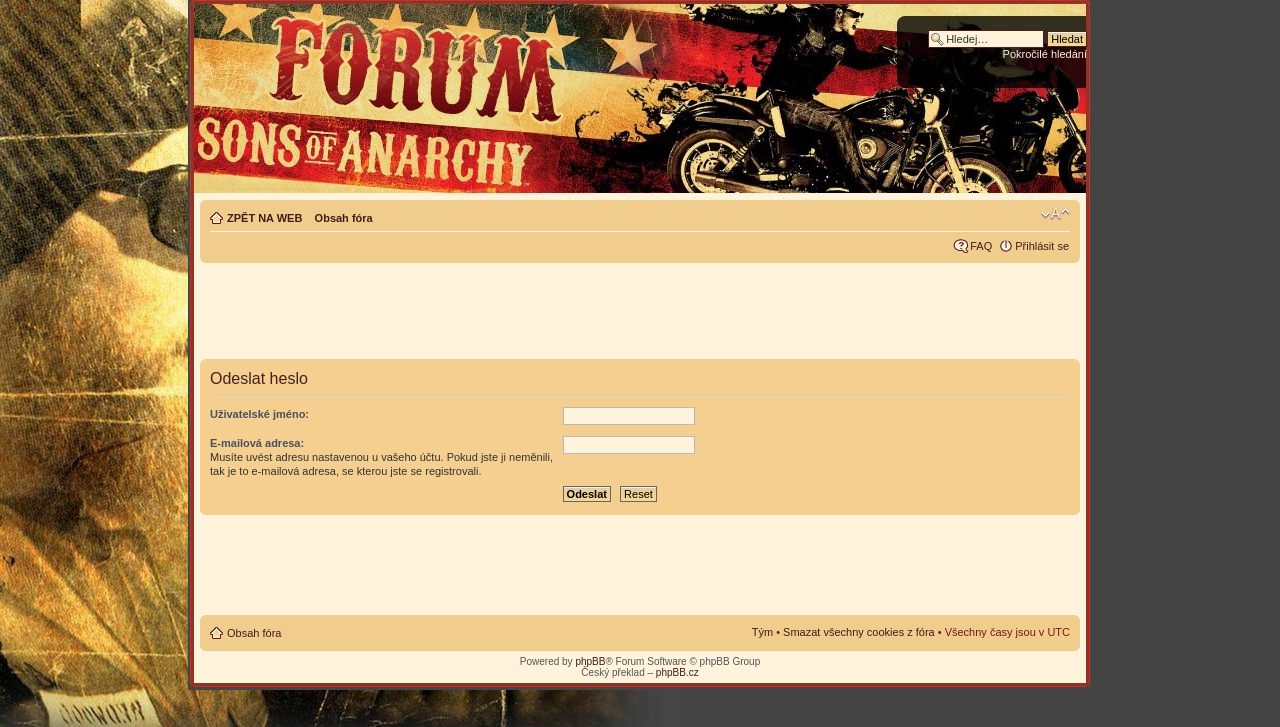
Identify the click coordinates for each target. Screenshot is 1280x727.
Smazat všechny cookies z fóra (859, 632)
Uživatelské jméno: (259, 414)
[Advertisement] (640, 312)
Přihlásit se (1042, 246)
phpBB (590, 661)
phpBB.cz (677, 672)
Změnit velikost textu (1055, 214)
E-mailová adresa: (257, 443)
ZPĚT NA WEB (264, 218)
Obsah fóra (344, 218)
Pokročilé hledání (1045, 54)
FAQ (981, 246)
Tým (762, 632)
